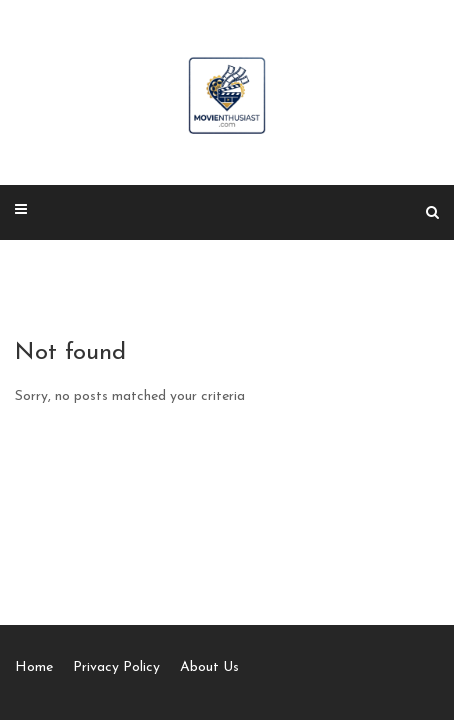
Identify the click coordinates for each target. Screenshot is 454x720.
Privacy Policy (116, 667)
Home (34, 667)
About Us (209, 667)
